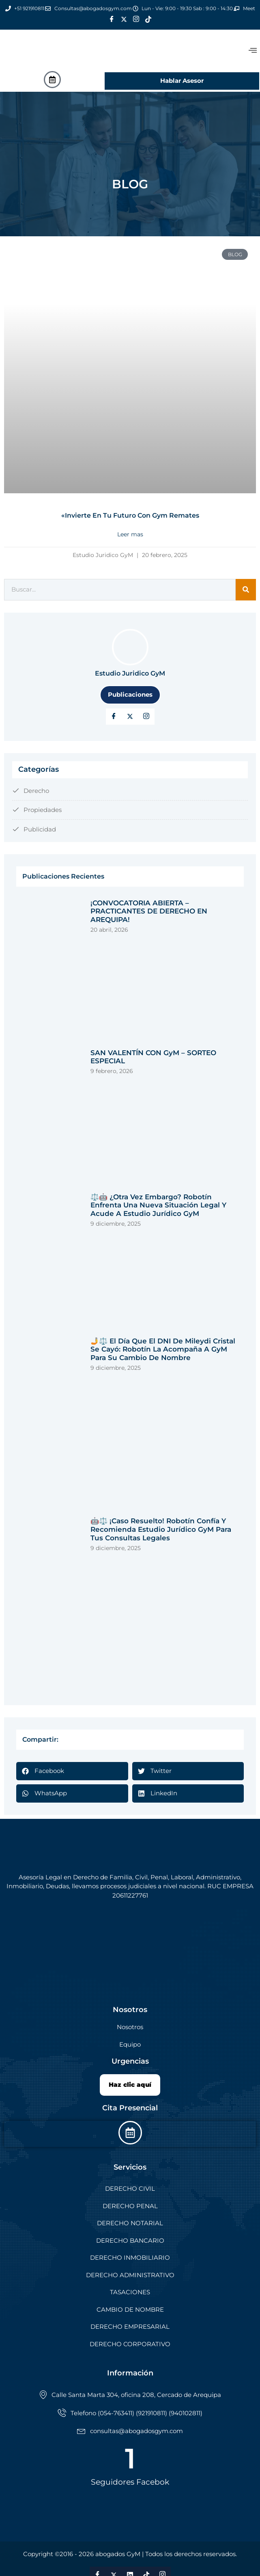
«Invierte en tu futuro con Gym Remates (130, 515)
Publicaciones (130, 694)
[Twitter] (124, 19)
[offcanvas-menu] (253, 50)
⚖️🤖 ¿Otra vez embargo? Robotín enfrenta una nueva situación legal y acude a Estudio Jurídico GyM (158, 1205)
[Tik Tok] (148, 19)
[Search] (246, 589)
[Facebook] (112, 19)
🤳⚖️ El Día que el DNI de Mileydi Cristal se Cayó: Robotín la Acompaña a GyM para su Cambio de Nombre (162, 1349)
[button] (72, 1771)
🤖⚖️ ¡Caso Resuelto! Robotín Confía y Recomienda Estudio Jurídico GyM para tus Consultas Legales (160, 1529)
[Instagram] (136, 19)
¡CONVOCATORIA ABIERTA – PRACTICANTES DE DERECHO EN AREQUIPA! (148, 911)
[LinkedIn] (146, 716)
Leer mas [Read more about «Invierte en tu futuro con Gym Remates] (130, 534)
